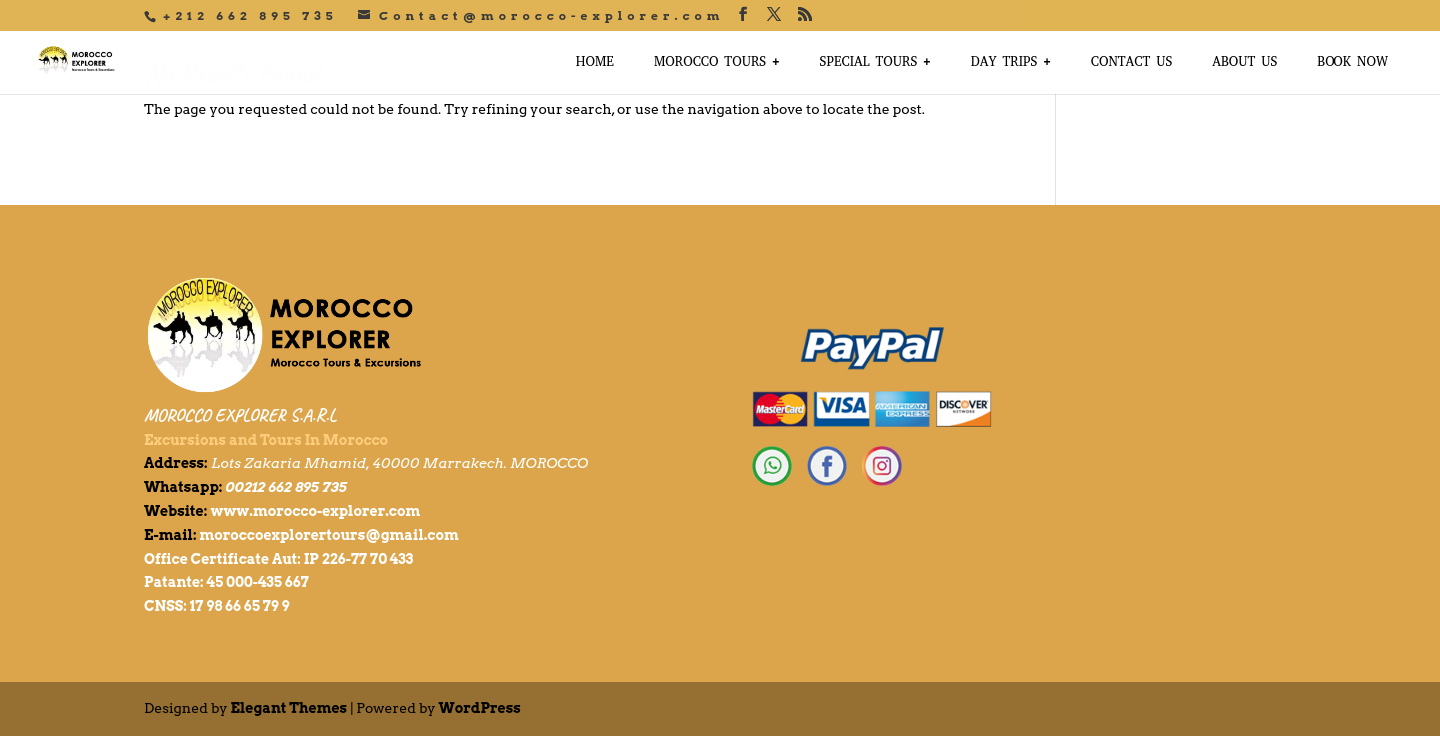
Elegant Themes (289, 708)
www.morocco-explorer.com (315, 511)
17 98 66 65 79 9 (240, 606)
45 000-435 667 (258, 582)
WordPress (480, 708)
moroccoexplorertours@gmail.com (328, 535)
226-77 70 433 (367, 559)
